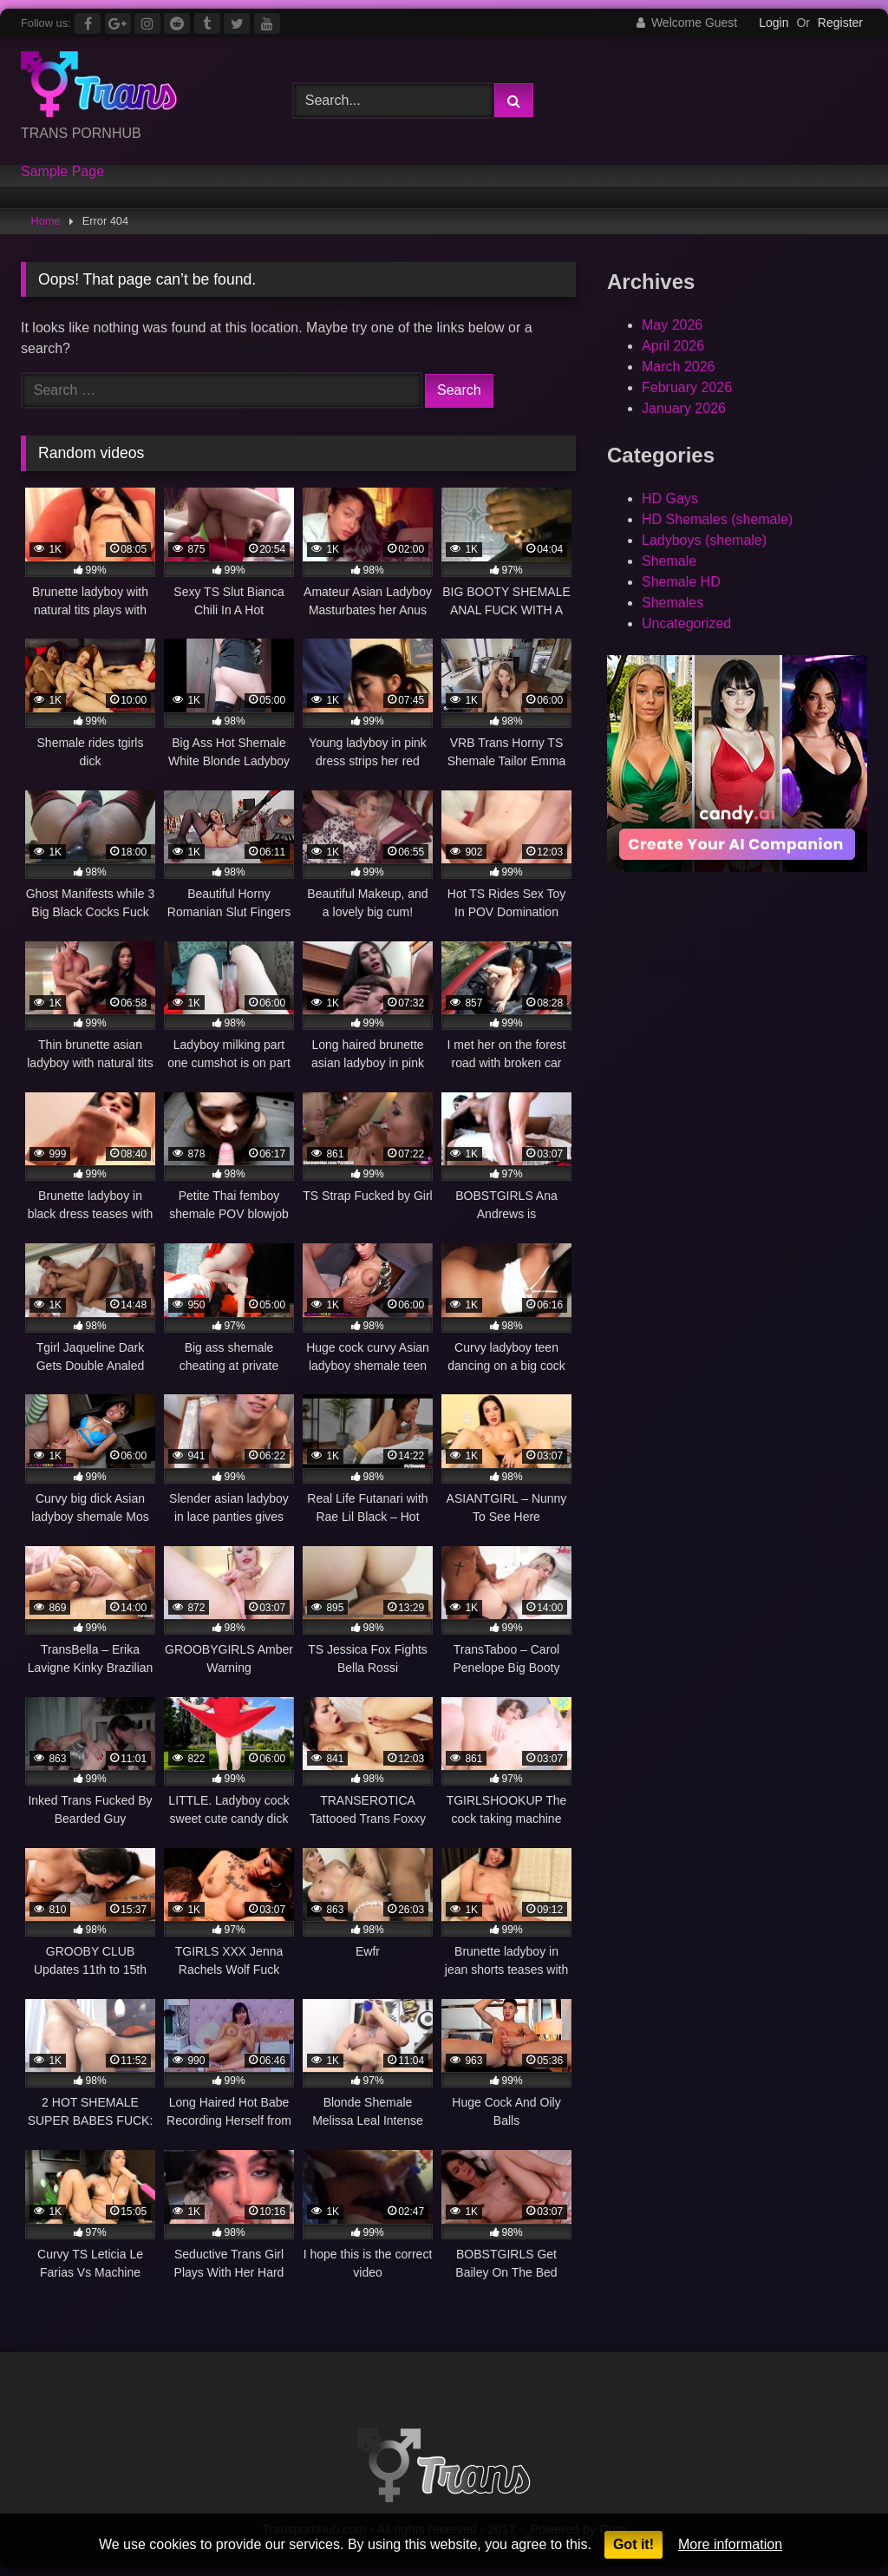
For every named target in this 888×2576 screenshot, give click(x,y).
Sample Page (62, 172)
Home (46, 220)
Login (773, 22)
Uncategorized (686, 623)
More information (730, 2544)
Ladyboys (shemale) (704, 540)
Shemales (672, 602)
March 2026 (678, 366)
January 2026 (684, 408)
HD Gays (670, 498)
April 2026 (673, 345)
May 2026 (672, 325)
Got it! (633, 2544)
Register (840, 22)
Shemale (669, 561)
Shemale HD (681, 581)
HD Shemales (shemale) (717, 519)
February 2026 (687, 387)
